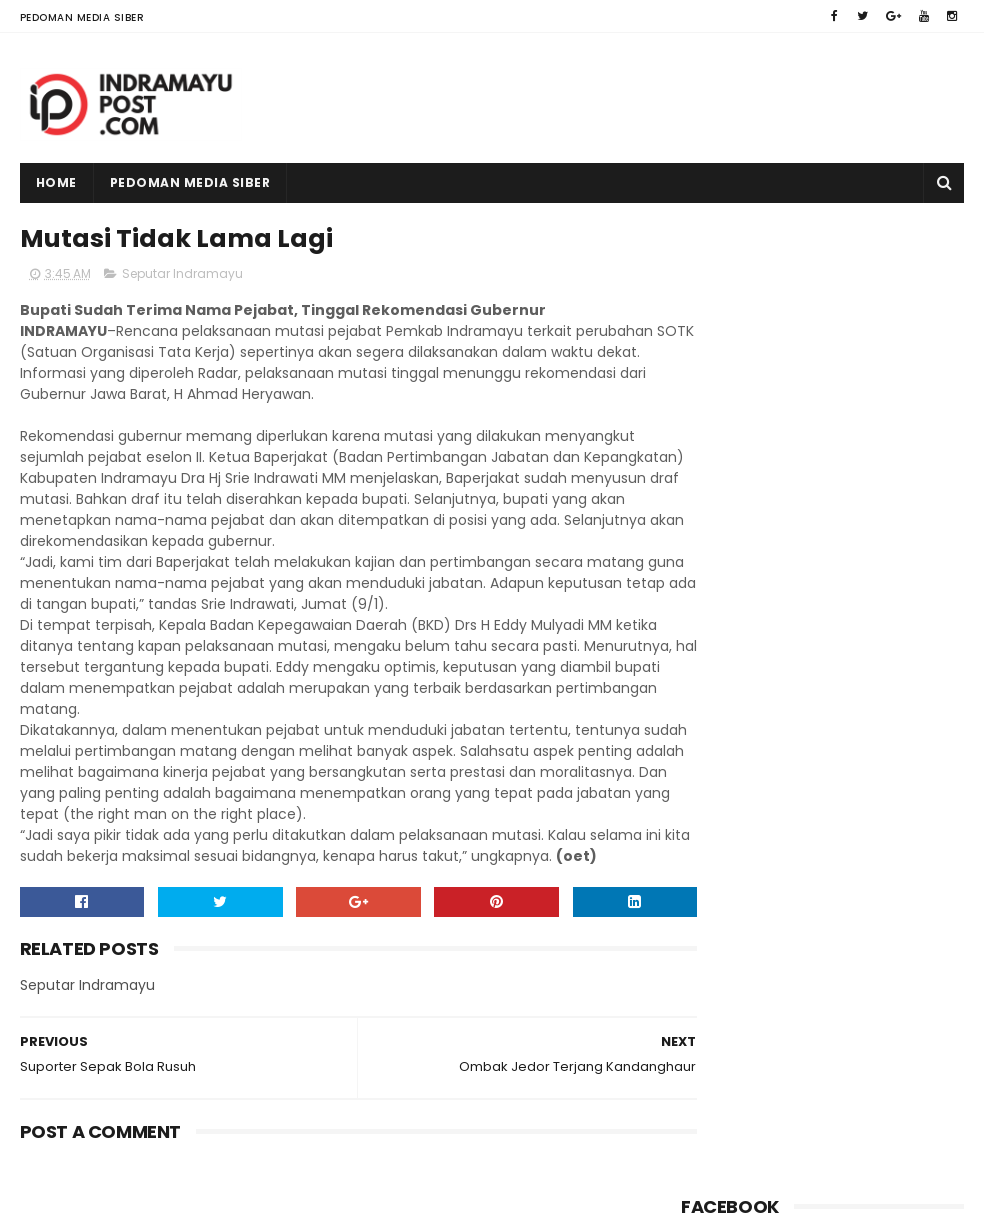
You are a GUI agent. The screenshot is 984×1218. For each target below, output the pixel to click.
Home (56, 182)
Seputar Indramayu (182, 276)
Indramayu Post (146, 1193)
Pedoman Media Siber (82, 17)
